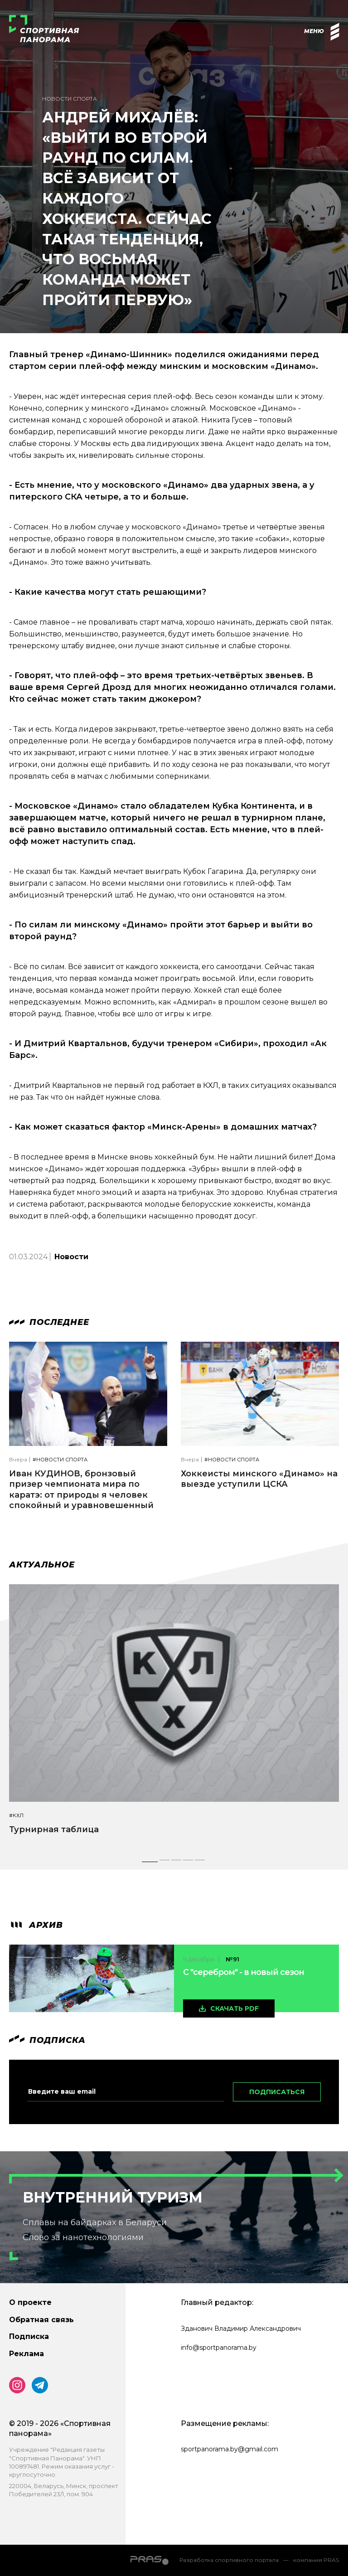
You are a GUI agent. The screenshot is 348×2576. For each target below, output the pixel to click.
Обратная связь (41, 2319)
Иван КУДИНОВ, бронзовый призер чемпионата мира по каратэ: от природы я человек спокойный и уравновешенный (81, 1489)
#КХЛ (16, 1815)
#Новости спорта (60, 1459)
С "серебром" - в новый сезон (243, 1972)
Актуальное (42, 1565)
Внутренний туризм (113, 2197)
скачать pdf (234, 2008)
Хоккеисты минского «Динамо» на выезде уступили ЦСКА (259, 1479)
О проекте (30, 2302)
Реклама (26, 2353)
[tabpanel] (174, 1717)
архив (36, 1925)
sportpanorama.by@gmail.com (229, 2449)
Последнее (49, 1322)
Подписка (29, 2336)
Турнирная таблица (54, 1829)
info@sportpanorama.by (218, 2347)
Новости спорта (69, 98)
